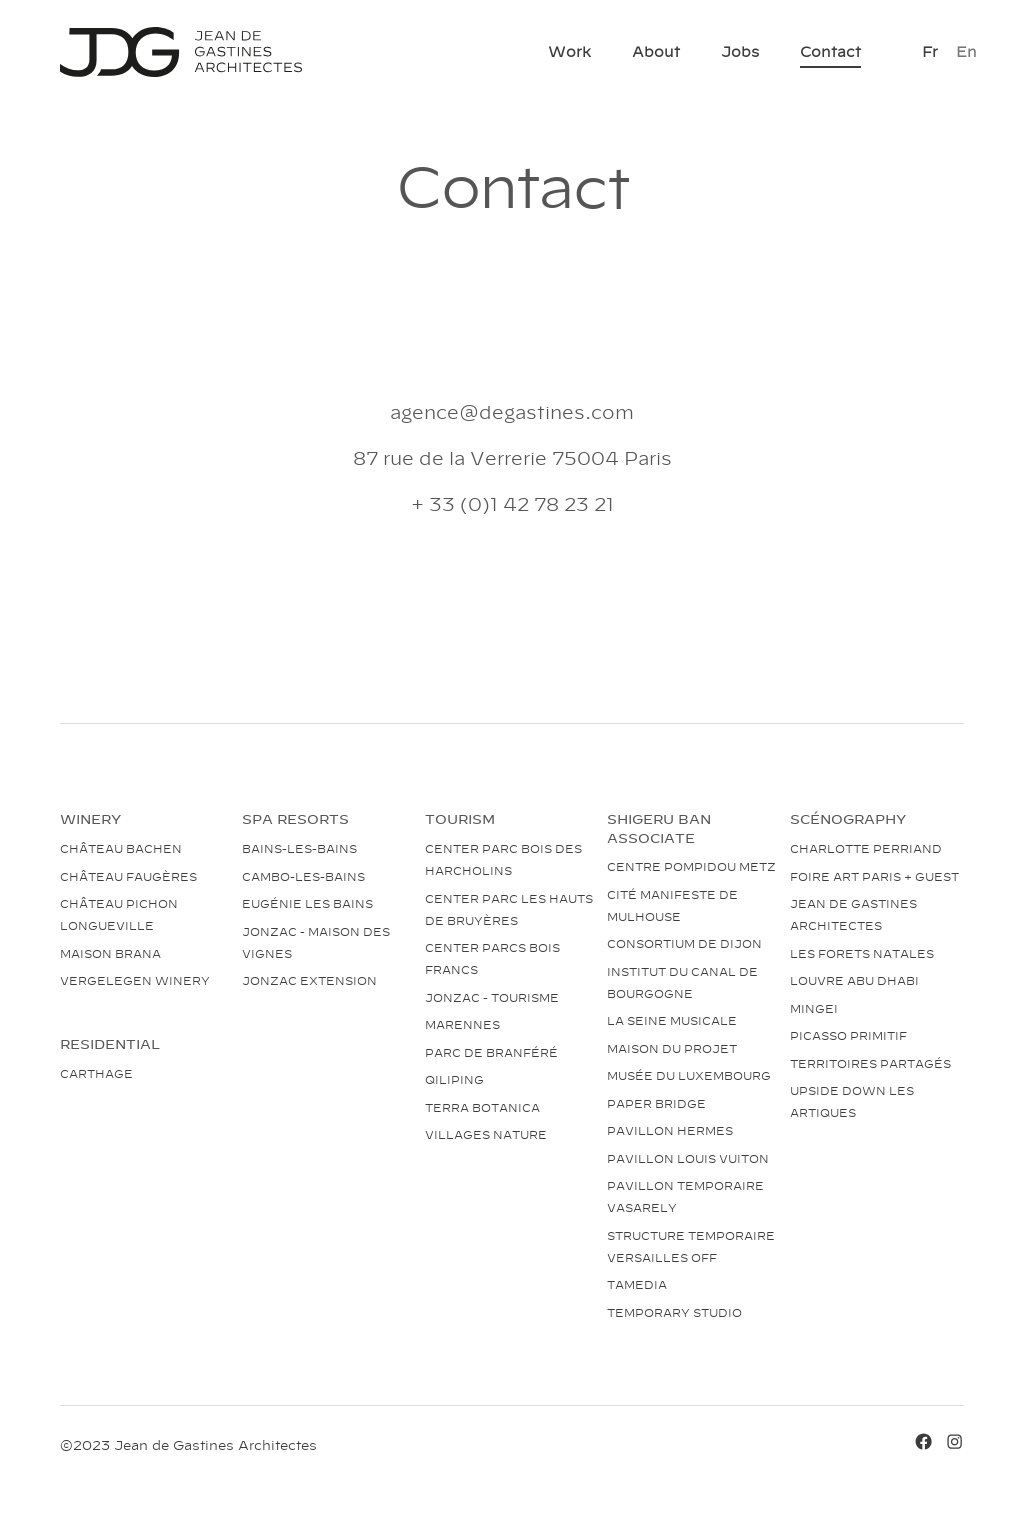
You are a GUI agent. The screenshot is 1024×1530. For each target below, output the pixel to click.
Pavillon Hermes (670, 1130)
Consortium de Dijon (684, 943)
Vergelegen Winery (135, 980)
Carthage (96, 1073)
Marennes (462, 1024)
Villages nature (486, 1134)
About (656, 50)
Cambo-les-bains (303, 876)
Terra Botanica (482, 1107)
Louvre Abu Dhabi (854, 980)
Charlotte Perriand (866, 848)
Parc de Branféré (491, 1052)
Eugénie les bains (307, 903)
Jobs (740, 50)
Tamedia (637, 1284)
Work (569, 50)
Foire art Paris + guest (874, 876)
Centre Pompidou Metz (691, 866)
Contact (830, 50)
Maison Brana (110, 953)
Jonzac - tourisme (492, 997)
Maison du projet (672, 1048)
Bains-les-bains (299, 848)
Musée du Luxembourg (689, 1075)
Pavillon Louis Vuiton (688, 1158)
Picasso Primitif (848, 1035)
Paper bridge (656, 1103)
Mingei (814, 1008)
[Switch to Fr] (930, 51)
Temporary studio (674, 1312)
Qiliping (454, 1079)
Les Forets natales (862, 953)
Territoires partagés (870, 1063)
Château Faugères (128, 876)
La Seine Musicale (672, 1020)
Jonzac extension (309, 980)
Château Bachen (121, 848)
